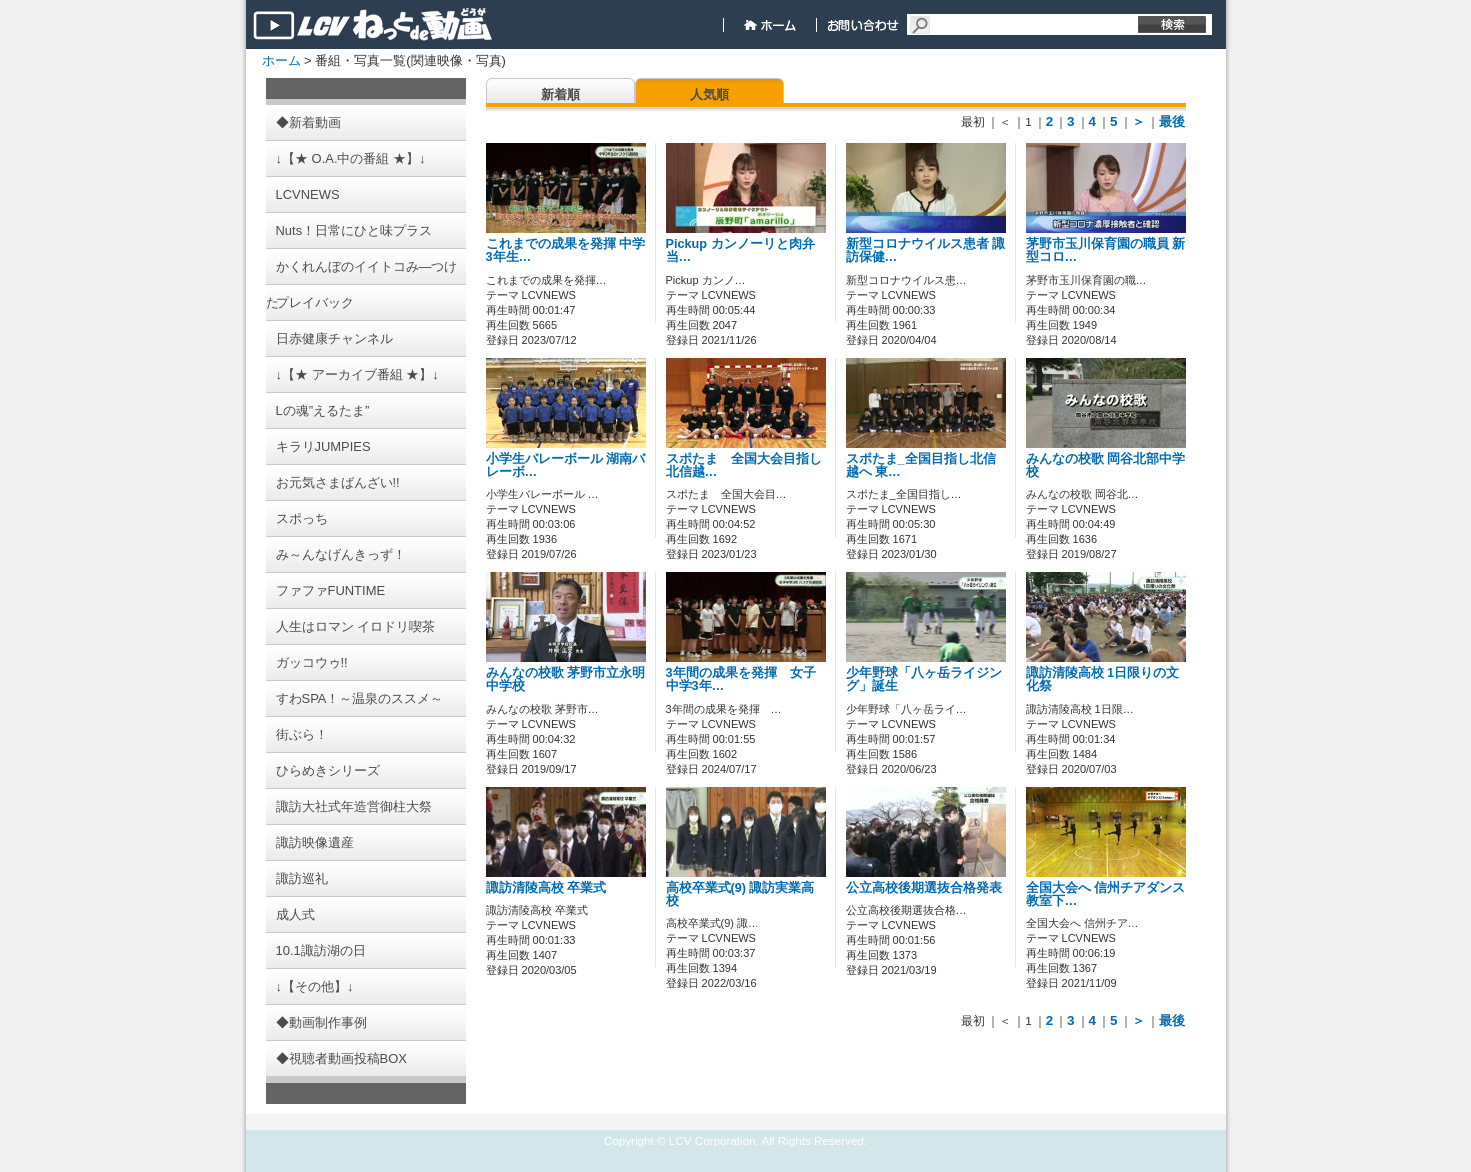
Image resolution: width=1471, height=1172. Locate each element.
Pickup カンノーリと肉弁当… (740, 250)
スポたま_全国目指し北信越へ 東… (921, 465)
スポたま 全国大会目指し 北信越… (750, 465)
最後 (1172, 121)
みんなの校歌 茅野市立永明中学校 (566, 679)
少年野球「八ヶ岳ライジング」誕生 (924, 679)
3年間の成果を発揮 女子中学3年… (741, 679)
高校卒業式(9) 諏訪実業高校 (740, 894)
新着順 (560, 94)
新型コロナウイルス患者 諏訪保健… (926, 250)
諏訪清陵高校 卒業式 (546, 888)
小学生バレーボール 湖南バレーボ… (566, 465)
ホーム (281, 60)
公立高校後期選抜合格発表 (924, 888)
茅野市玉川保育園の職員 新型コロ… (1106, 250)
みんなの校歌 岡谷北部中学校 (1106, 465)
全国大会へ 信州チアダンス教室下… (1106, 894)
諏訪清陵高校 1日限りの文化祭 (1103, 679)
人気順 (709, 94)
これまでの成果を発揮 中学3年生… (566, 250)
